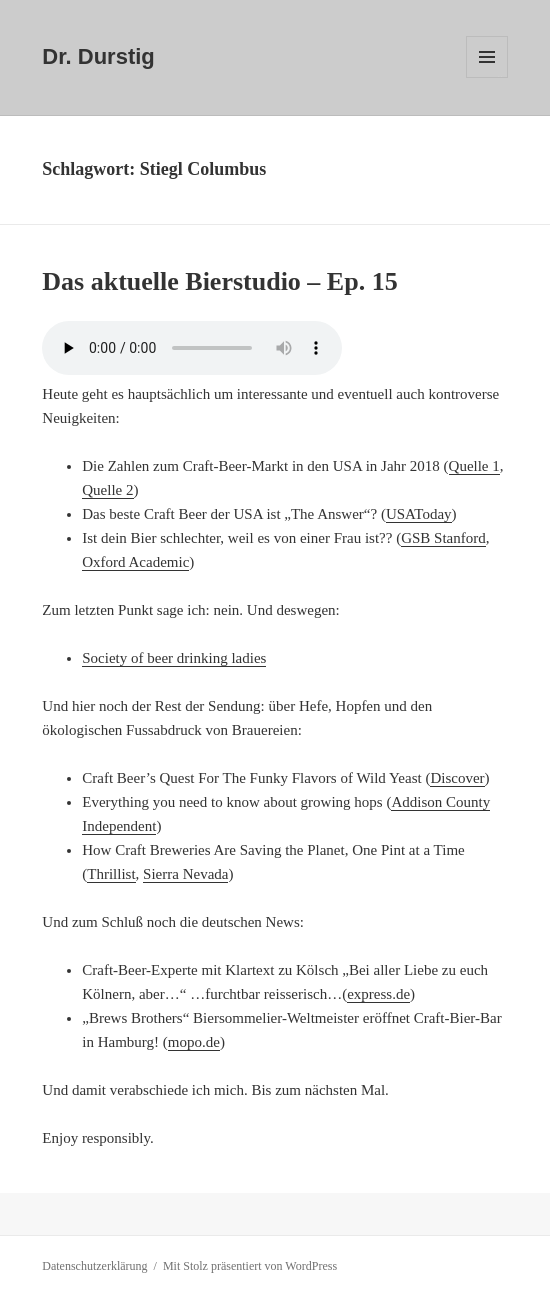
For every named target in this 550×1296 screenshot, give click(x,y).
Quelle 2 (107, 490)
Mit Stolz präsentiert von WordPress (250, 1266)
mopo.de (194, 1042)
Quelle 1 (474, 466)
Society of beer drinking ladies (174, 658)
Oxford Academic (135, 562)
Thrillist (111, 874)
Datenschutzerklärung (94, 1266)
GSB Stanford (443, 538)
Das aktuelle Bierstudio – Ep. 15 (219, 281)
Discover (457, 778)
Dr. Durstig (98, 56)
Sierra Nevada (185, 874)
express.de (378, 994)
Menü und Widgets (487, 77)
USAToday (419, 514)
